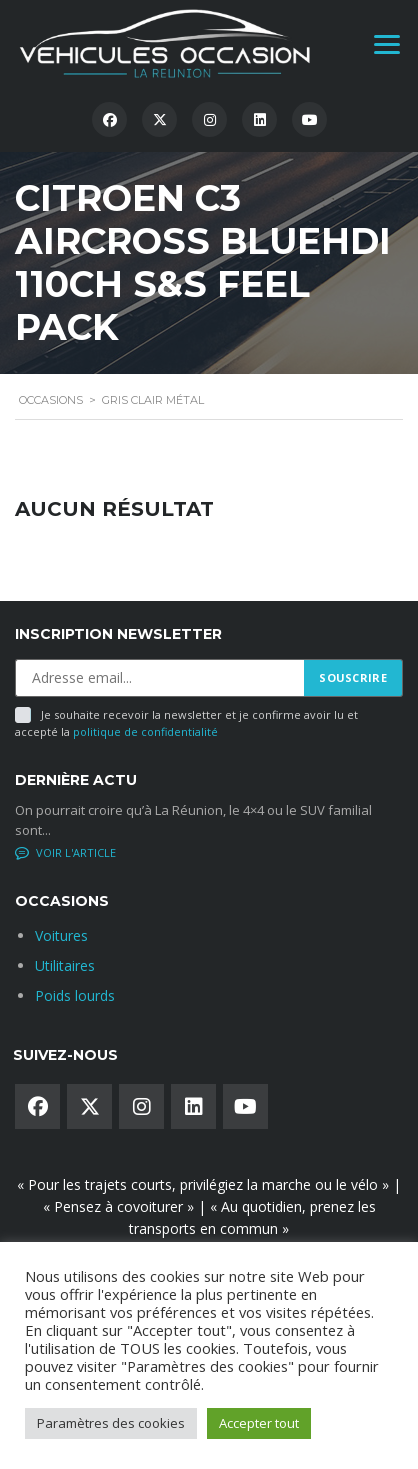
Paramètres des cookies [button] (111, 1423)
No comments (67, 852)
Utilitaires (65, 965)
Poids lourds (75, 995)
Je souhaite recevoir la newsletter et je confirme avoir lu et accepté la (186, 723)
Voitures (61, 935)
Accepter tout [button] (259, 1423)
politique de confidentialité (145, 731)
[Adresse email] (159, 678)
